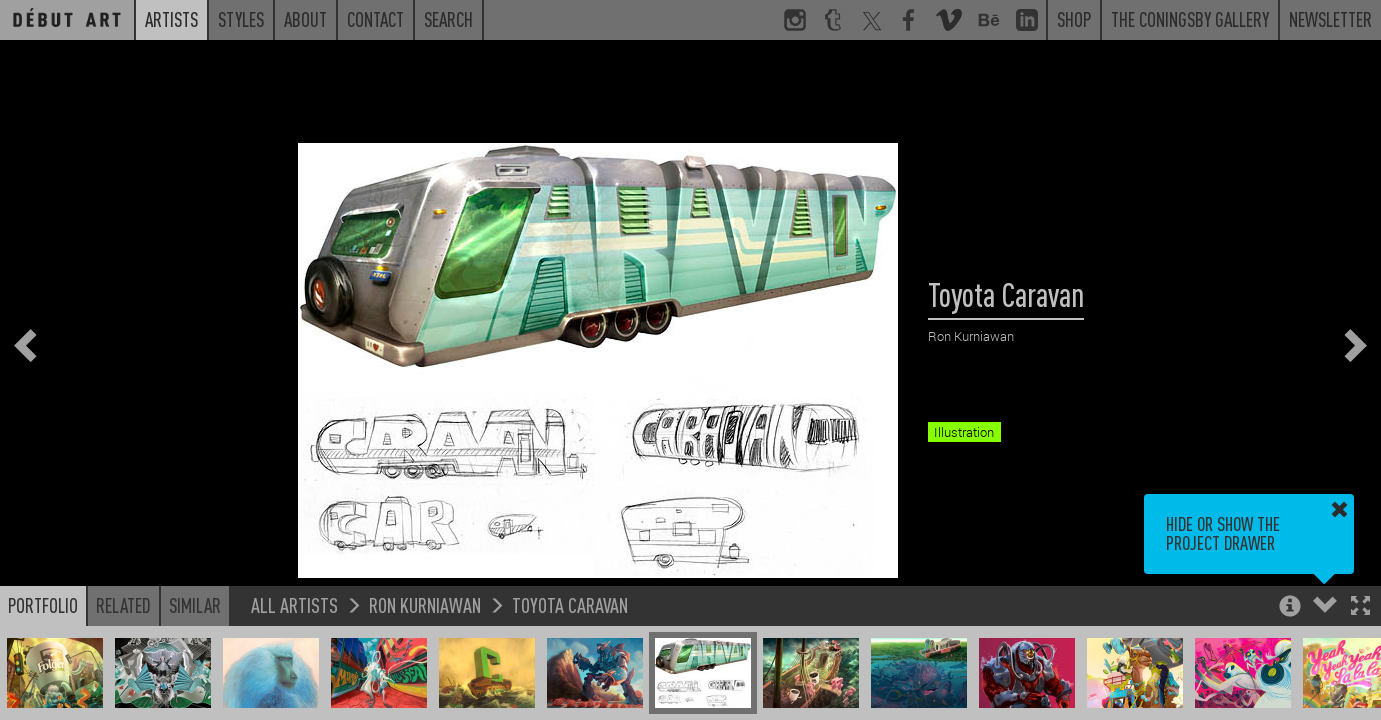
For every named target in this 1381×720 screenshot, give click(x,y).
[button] (1360, 607)
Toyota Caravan (570, 604)
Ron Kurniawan (425, 604)
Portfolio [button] (43, 605)
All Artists (294, 604)
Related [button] (123, 605)
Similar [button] (195, 605)
